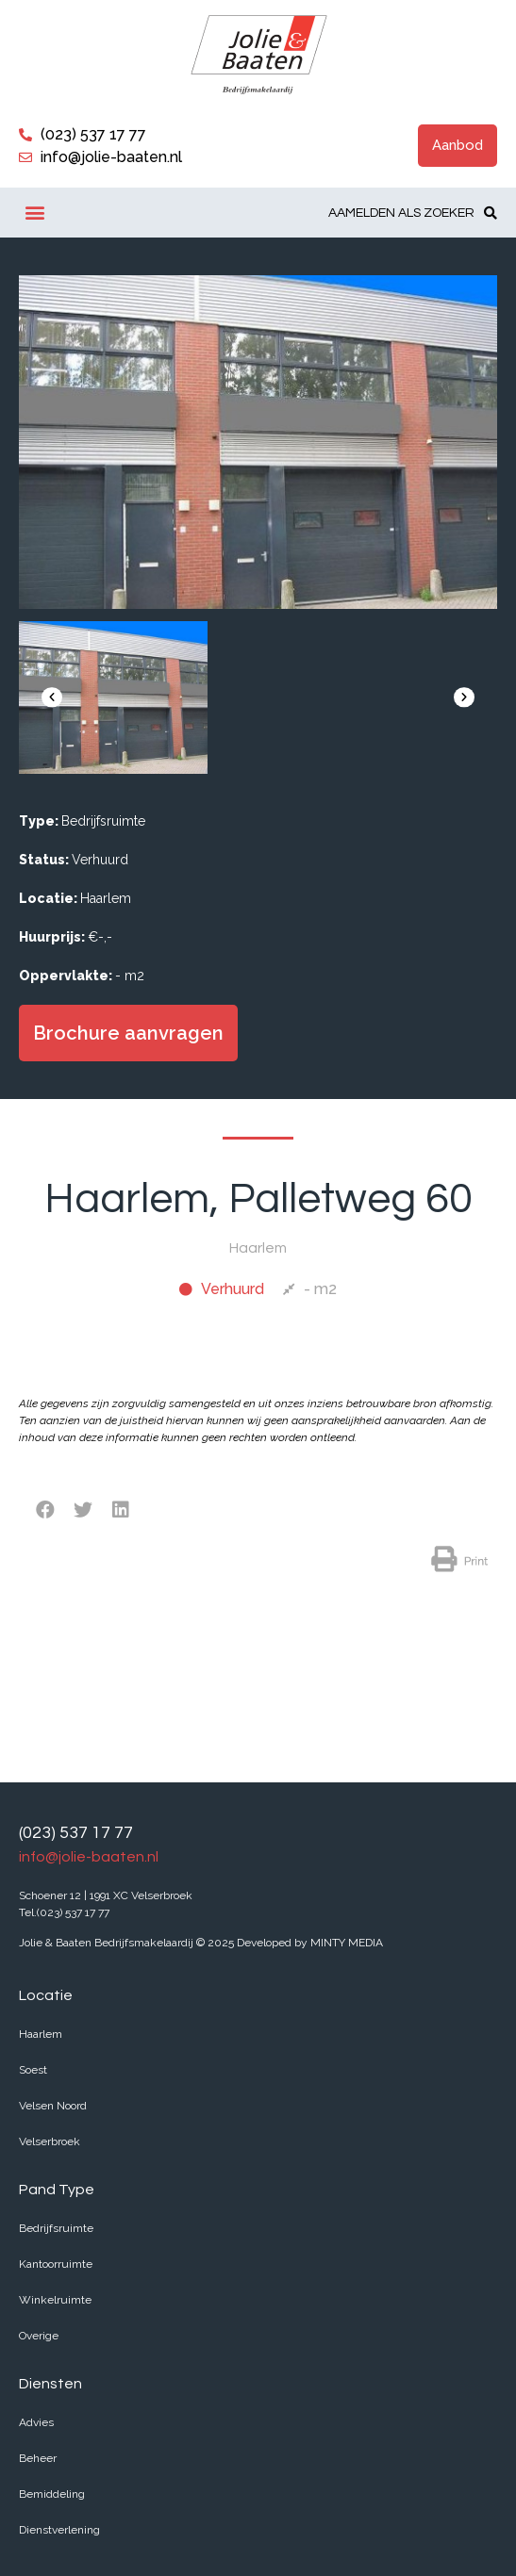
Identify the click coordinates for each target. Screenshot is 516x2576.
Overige (38, 2335)
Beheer (38, 2458)
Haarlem (40, 2034)
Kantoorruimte (55, 2264)
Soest (33, 2069)
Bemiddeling (52, 2494)
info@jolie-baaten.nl (88, 1856)
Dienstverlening (59, 2529)
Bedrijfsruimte (56, 2228)
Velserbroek (49, 2141)
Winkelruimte (55, 2299)
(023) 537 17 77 (76, 1833)
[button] (457, 145)
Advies (36, 2422)
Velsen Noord (53, 2105)
